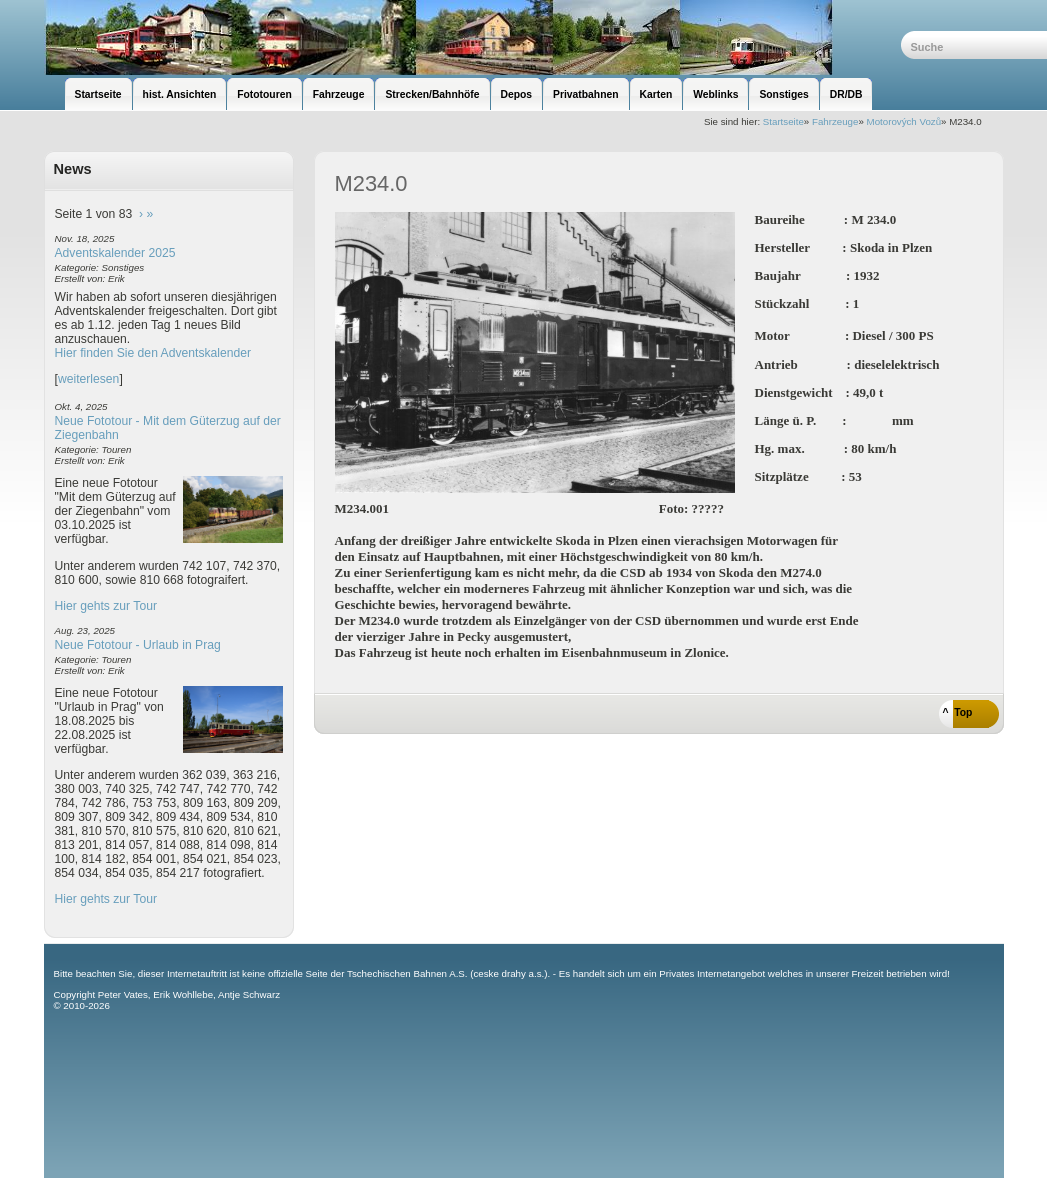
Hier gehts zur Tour (106, 606)
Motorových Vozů (904, 121)
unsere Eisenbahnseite (472, 37)
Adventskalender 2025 (115, 253)
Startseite (783, 121)
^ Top (958, 712)
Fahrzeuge (835, 121)
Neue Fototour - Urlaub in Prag (138, 645)
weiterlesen (89, 379)
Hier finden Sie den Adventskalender (153, 353)
